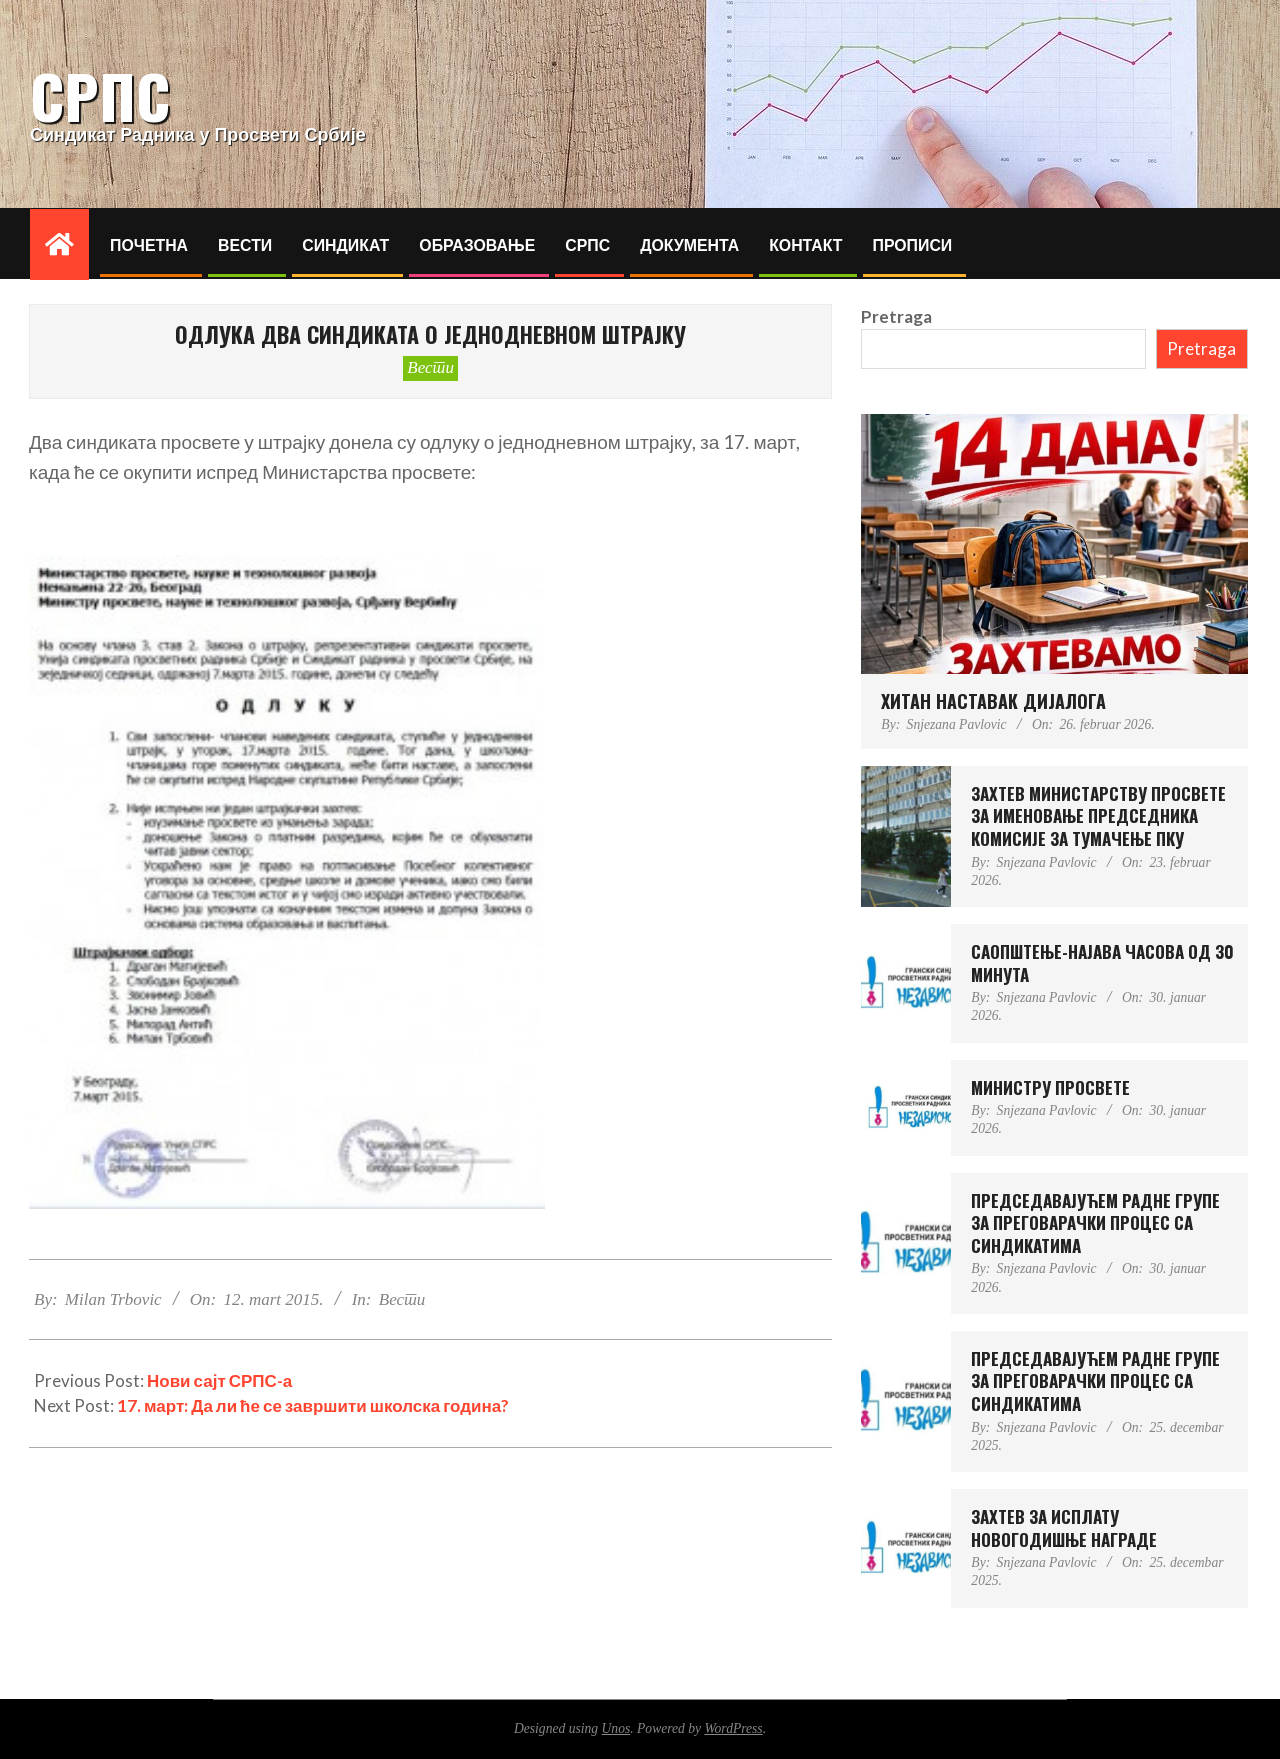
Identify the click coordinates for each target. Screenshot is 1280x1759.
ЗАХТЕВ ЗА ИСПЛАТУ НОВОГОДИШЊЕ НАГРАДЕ (1064, 1528)
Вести (430, 367)
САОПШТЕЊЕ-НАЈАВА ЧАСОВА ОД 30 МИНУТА (1102, 963)
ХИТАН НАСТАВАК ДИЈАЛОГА (993, 701)
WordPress (733, 1728)
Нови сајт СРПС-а (219, 1380)
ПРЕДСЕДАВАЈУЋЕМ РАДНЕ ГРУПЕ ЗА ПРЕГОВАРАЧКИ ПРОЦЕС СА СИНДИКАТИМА (1095, 1223)
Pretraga (896, 316)
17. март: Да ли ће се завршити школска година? (313, 1405)
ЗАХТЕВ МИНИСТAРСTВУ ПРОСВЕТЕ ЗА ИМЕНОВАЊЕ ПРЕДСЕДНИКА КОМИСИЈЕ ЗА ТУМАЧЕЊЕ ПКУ (1098, 816)
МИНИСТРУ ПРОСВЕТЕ (1050, 1087)
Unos (616, 1728)
